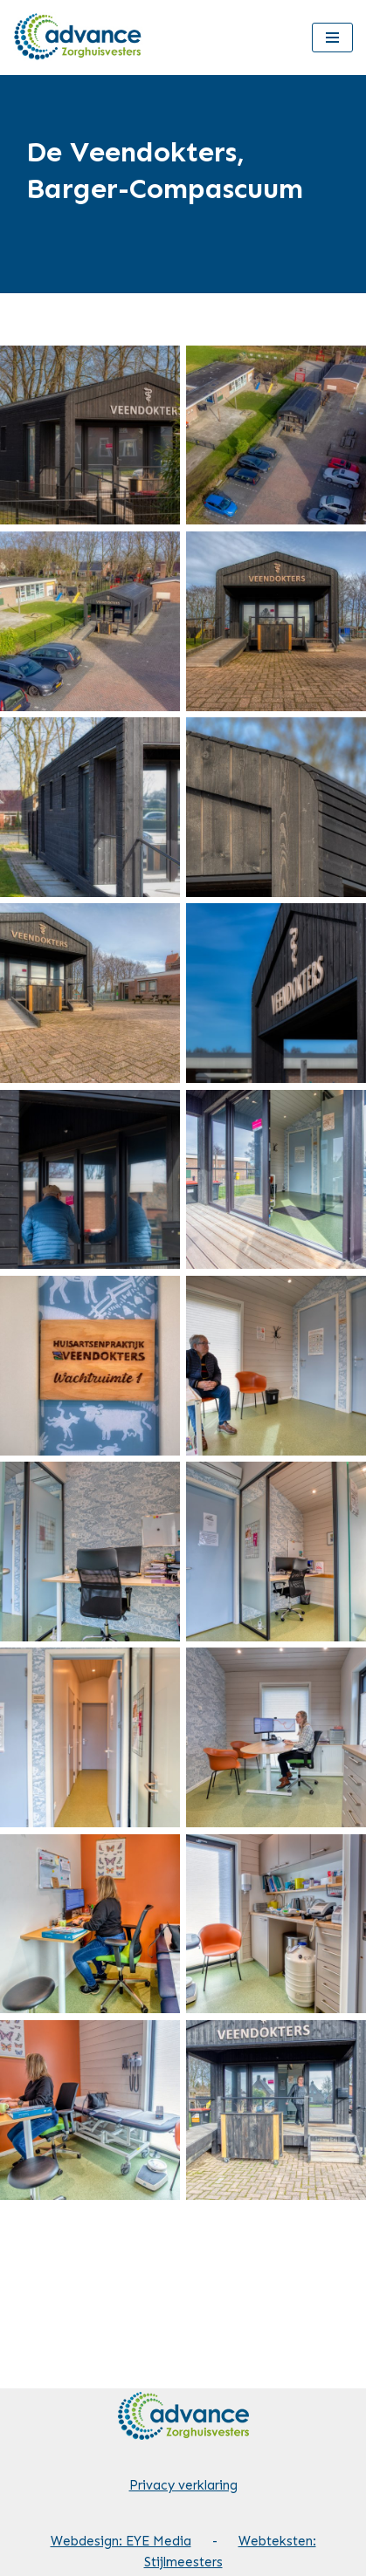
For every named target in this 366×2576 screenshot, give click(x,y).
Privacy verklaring (183, 2485)
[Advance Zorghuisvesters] (79, 37)
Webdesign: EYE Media (121, 2541)
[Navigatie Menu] (332, 37)
